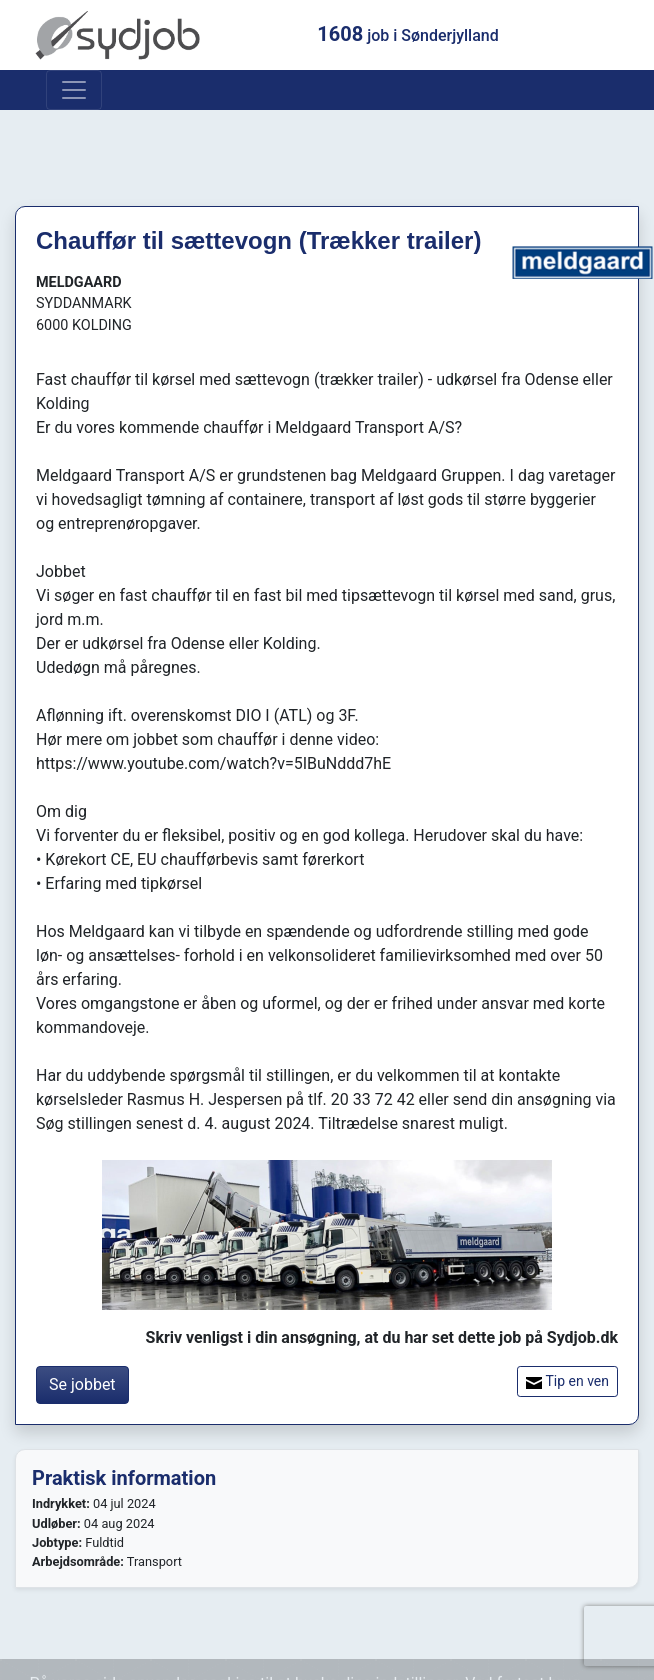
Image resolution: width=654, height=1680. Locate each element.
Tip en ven (567, 1381)
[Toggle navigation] (74, 90)
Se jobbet (82, 1384)
